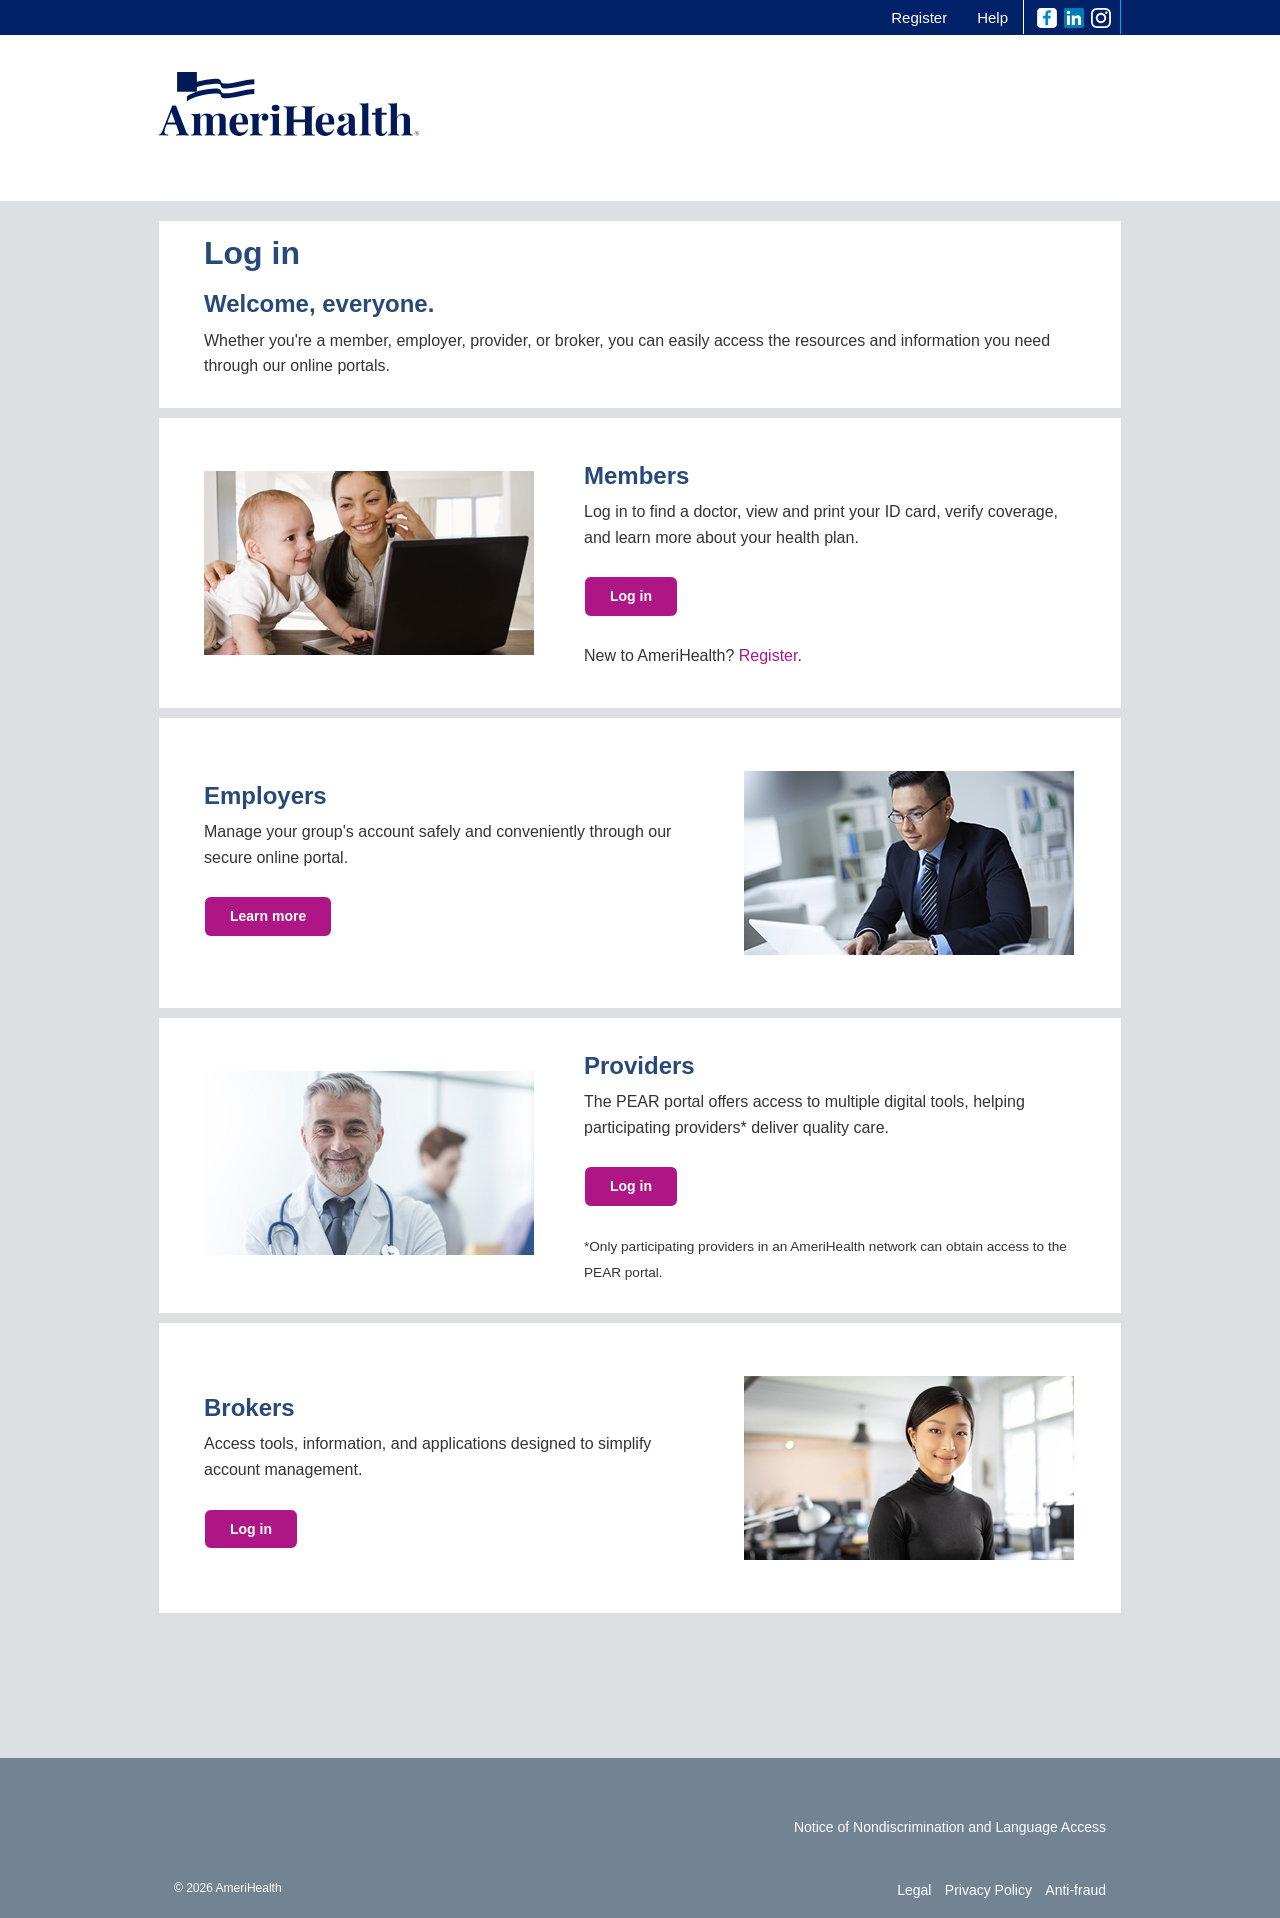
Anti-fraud (1075, 1890)
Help (992, 17)
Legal (914, 1890)
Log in (631, 596)
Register (919, 17)
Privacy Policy (988, 1890)
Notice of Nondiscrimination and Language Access (950, 1827)
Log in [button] (631, 1186)
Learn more (268, 916)
